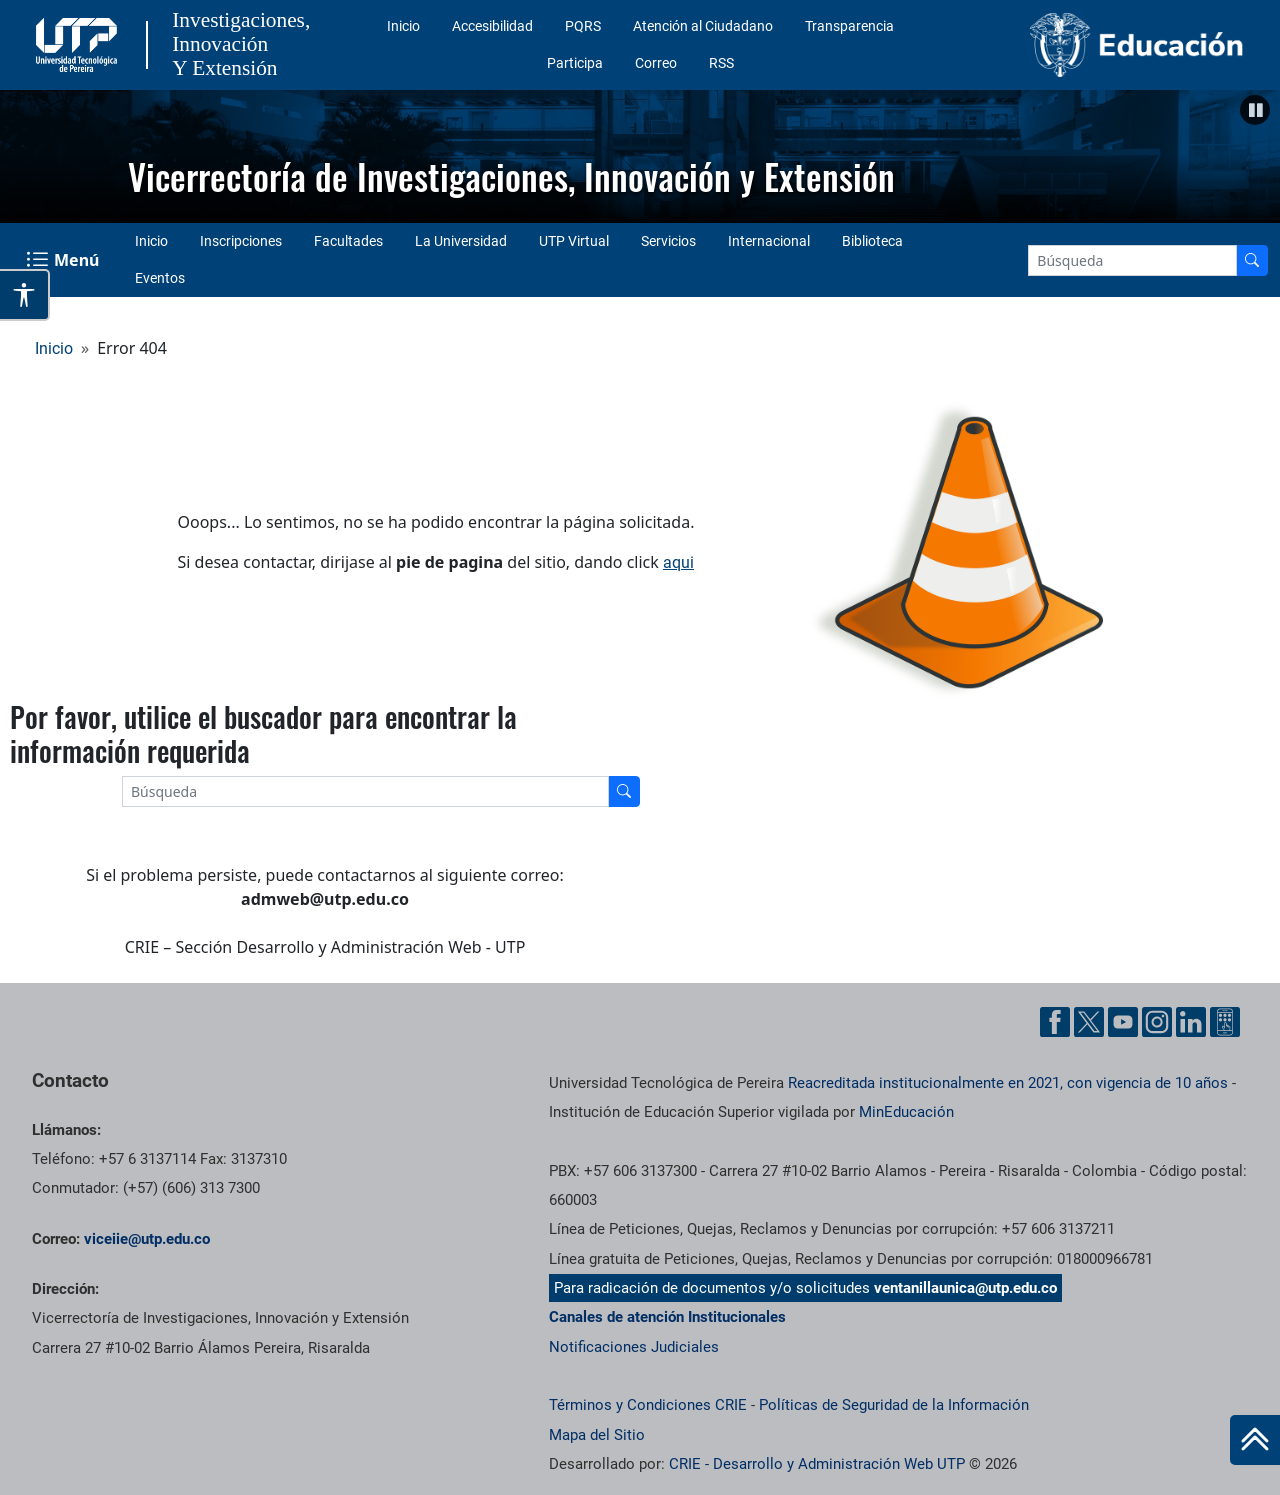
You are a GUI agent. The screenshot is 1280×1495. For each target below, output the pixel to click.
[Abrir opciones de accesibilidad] (25, 295)
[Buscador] (1252, 260)
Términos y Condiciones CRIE (648, 1405)
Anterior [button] (25, 152)
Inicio (403, 26)
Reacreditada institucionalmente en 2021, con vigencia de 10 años (1008, 1083)
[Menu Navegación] (64, 260)
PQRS (583, 26)
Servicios (668, 241)
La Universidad (461, 241)
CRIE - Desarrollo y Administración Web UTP (817, 1464)
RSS (721, 63)
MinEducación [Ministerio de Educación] (906, 1112)
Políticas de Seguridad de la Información (894, 1405)
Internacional (769, 241)
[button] (1255, 110)
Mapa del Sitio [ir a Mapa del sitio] (597, 1435)
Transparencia (849, 26)
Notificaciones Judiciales (634, 1347)
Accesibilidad (492, 26)
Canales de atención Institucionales (667, 1317)
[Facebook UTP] (1055, 1022)
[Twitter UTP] (1089, 1022)
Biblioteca (872, 241)
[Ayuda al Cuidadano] (1225, 1022)
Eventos (160, 278)
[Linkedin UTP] (1191, 1022)
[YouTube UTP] (1123, 1022)
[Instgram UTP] (1157, 1022)
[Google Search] (1132, 260)
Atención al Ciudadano (703, 26)
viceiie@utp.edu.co (147, 1239)
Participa (575, 63)
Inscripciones (241, 241)
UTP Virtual (574, 241)
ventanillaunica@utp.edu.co (965, 1288)
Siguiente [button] (1255, 152)
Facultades (348, 241)
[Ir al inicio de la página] (1255, 1440)
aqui (678, 562)
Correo (656, 63)
